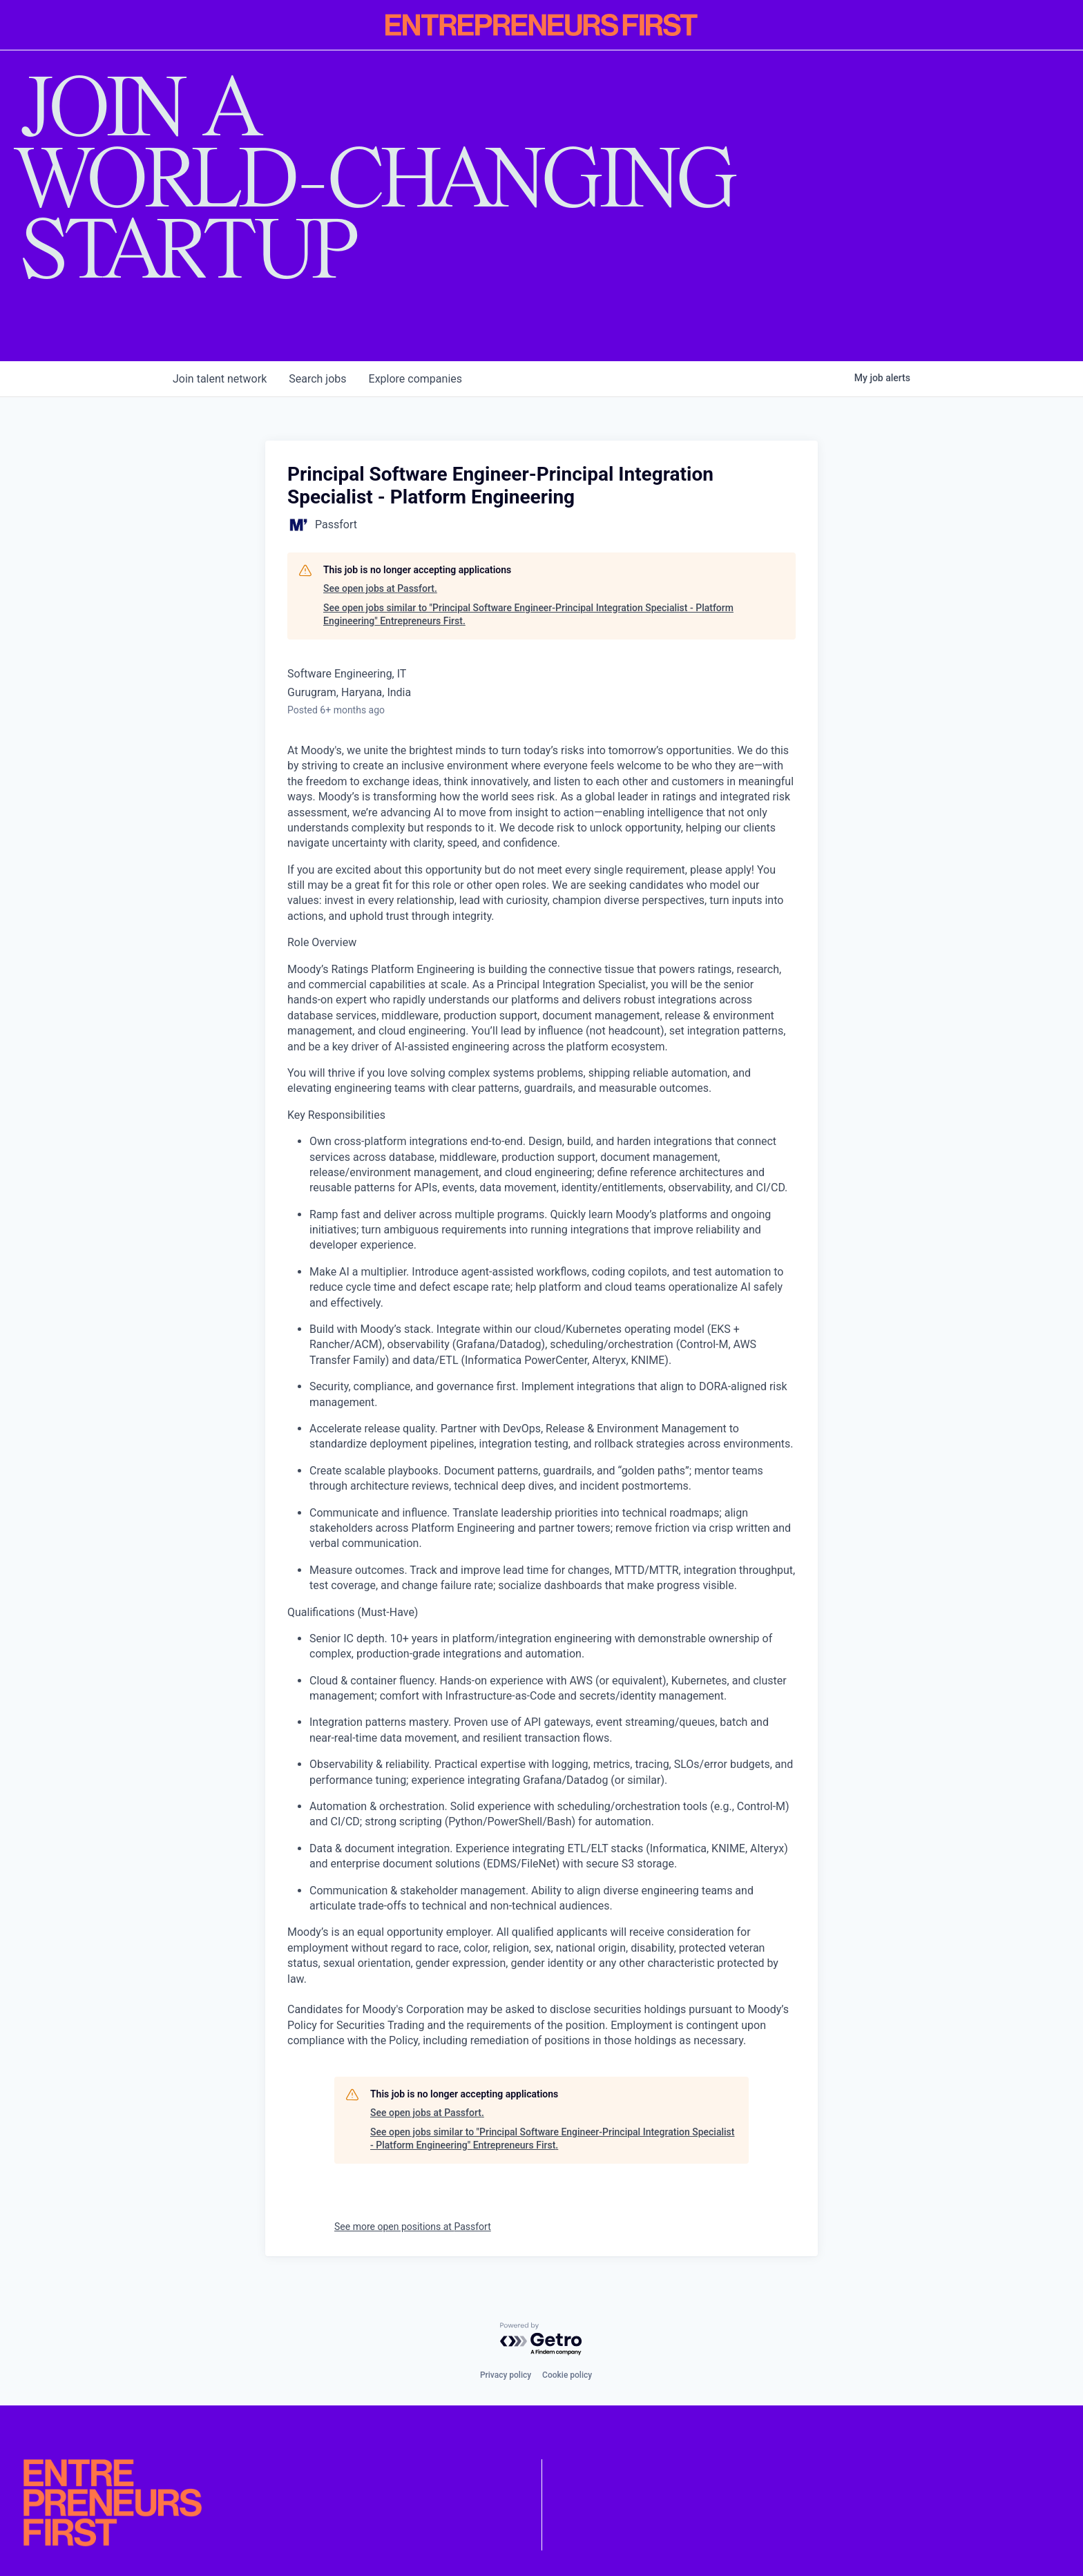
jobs (317, 378)
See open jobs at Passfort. (380, 588)
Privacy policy (505, 2375)
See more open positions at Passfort (412, 2226)
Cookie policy (567, 2375)
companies (415, 378)
